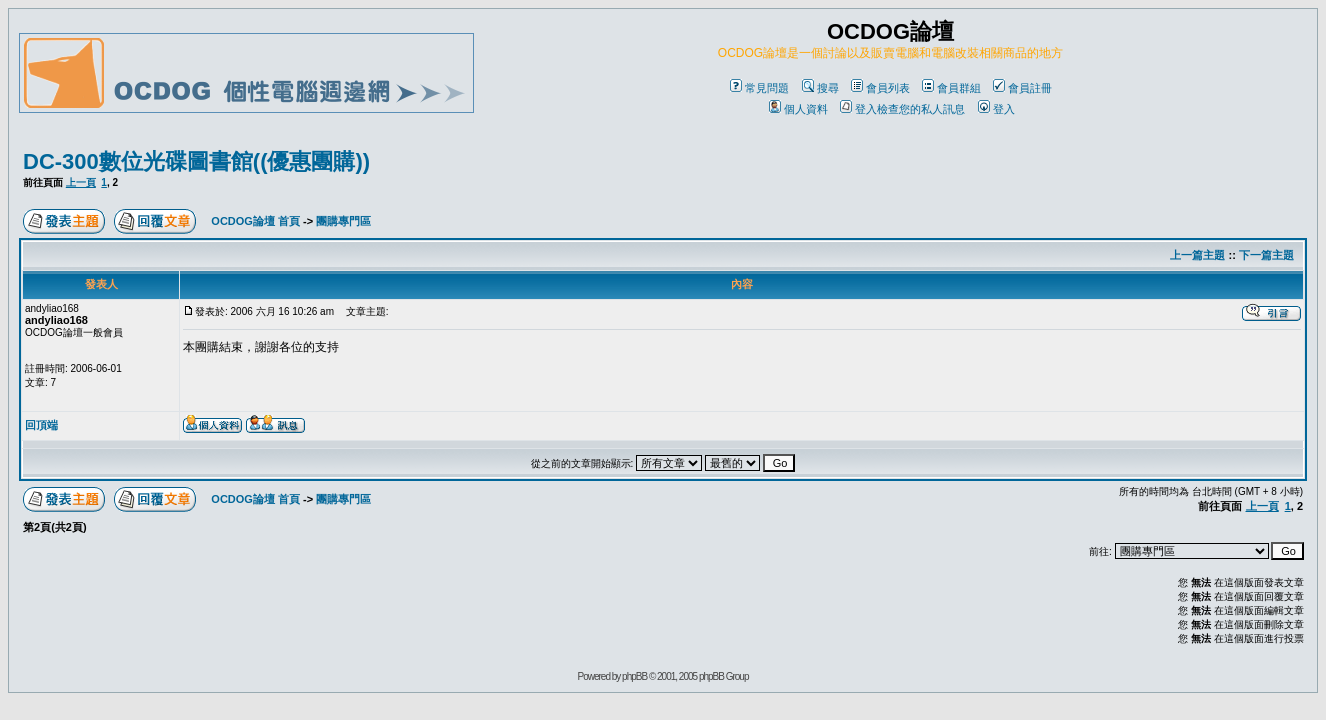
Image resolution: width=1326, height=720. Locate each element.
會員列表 (880, 88)
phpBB (634, 676)
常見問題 (759, 88)
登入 (996, 109)
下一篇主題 (1266, 255)
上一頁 (81, 182)
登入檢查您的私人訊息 (902, 109)
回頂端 (41, 425)
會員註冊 (1022, 88)
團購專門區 (343, 221)
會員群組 (951, 88)
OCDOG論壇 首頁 (255, 221)
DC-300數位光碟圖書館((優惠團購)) (196, 161)
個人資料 (798, 109)
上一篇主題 (1197, 255)
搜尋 (820, 88)
